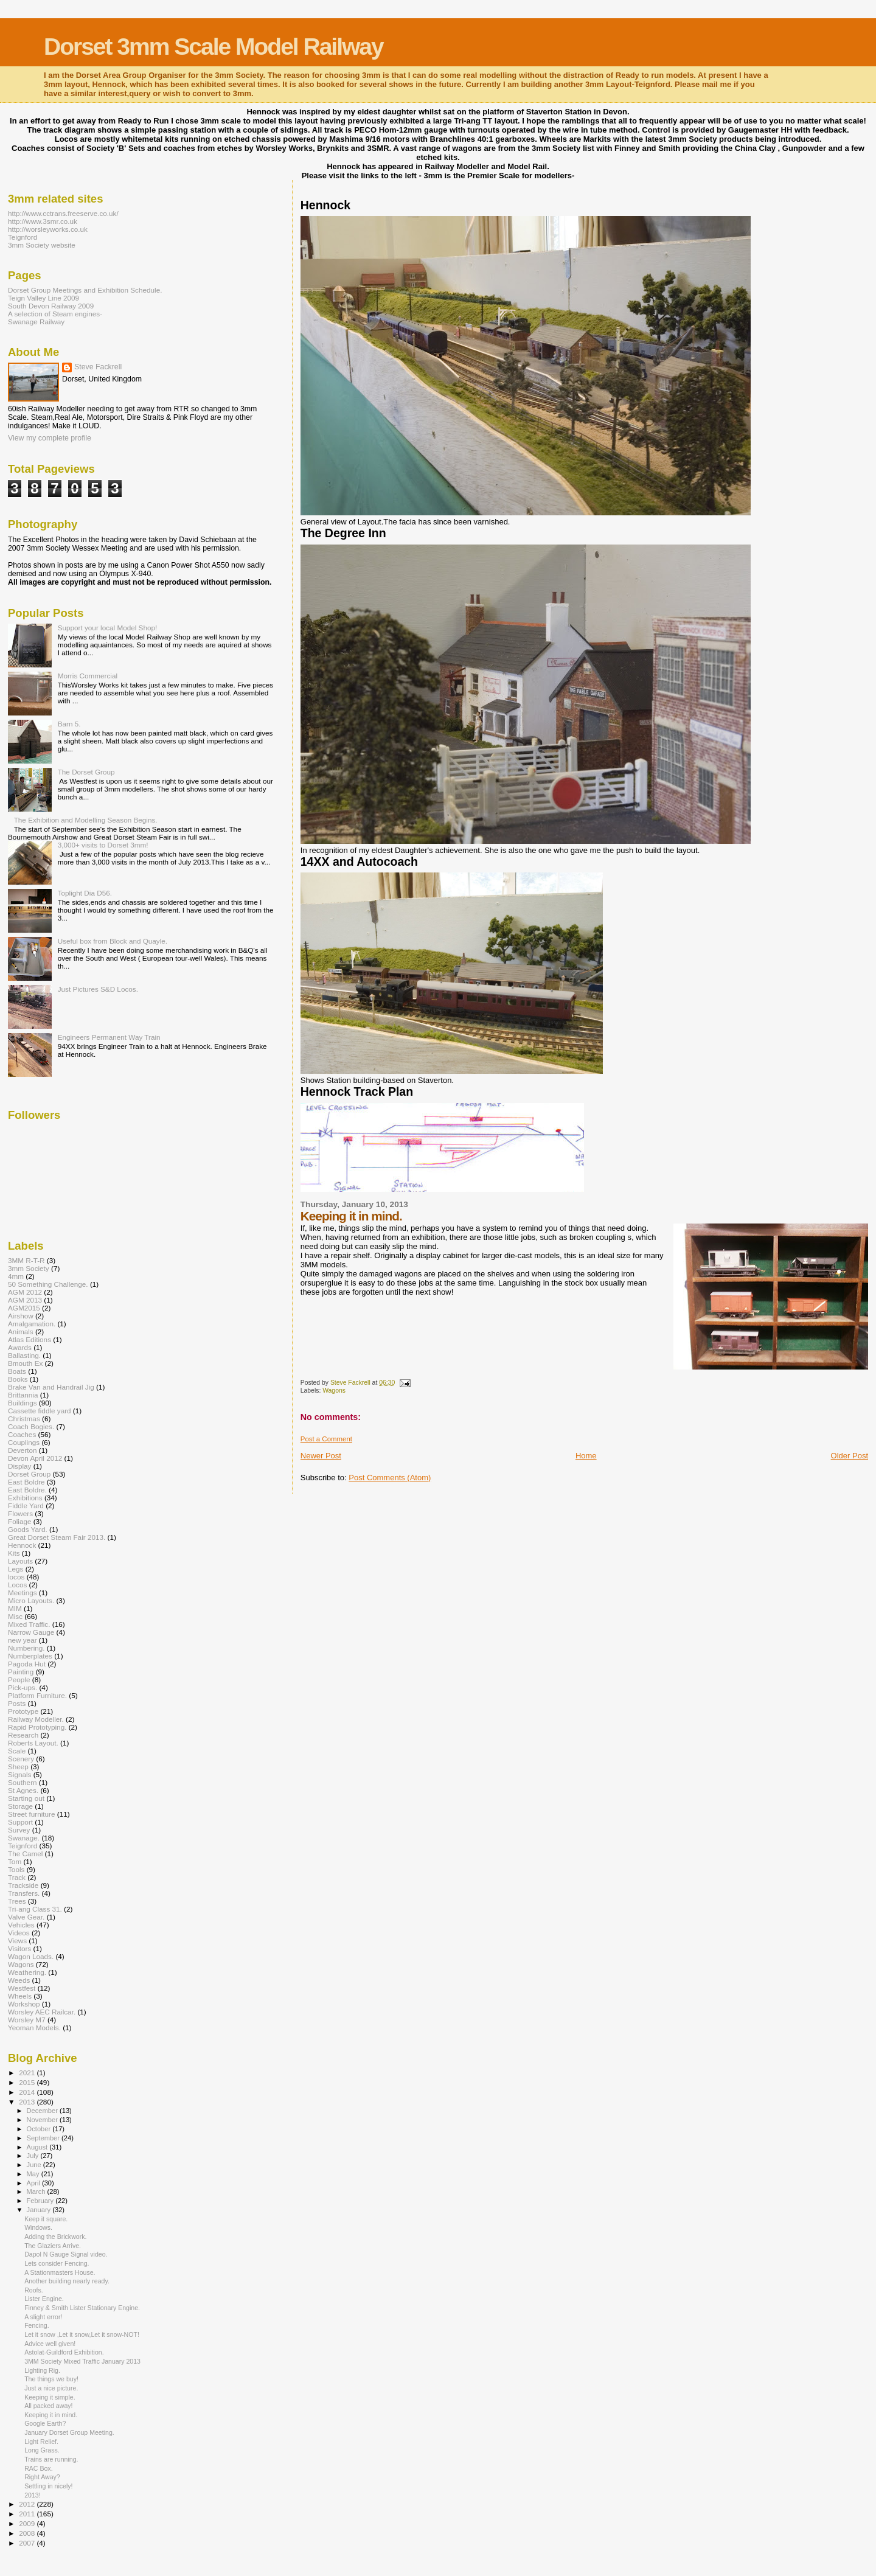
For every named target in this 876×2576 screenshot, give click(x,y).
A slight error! (43, 2316)
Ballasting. (24, 1355)
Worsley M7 (27, 2020)
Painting (20, 1672)
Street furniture (31, 1814)
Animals (20, 1331)
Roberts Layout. (33, 1743)
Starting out (26, 1798)
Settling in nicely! (48, 2486)
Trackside (23, 1885)
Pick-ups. (22, 1687)
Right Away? (42, 2476)
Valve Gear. (26, 1917)
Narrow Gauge (31, 1632)
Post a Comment (326, 1439)
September (44, 2138)
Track (17, 1877)
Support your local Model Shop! (108, 628)
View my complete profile (49, 438)
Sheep (18, 1766)
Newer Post (321, 1455)
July (34, 2155)
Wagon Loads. (31, 1956)
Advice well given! (49, 2343)
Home (586, 1455)
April (34, 2183)
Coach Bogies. (31, 1426)
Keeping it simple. (49, 2397)
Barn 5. (69, 724)
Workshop (24, 2004)
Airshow (20, 1316)
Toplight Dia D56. (85, 893)
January (40, 2209)
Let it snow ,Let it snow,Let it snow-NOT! (81, 2334)
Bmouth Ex (25, 1363)
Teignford (22, 237)
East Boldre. (27, 1490)
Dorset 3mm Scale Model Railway (213, 46)
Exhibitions (25, 1498)
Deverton (22, 1450)
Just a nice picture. (51, 2388)
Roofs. (33, 2290)
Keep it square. (46, 2219)
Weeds (19, 1980)
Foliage (19, 1521)
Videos (19, 1933)
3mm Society (28, 1268)
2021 (27, 2072)
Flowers (20, 1513)
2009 (27, 2523)
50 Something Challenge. (48, 1284)
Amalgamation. (31, 1324)
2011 (27, 2514)
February (41, 2200)
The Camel (25, 1853)
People (19, 1679)
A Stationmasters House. (59, 2272)
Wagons (334, 1390)
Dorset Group (29, 1474)
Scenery (21, 1759)
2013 (27, 2102)
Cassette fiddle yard (39, 1411)
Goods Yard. (27, 1529)
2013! (32, 2495)
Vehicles (21, 1925)
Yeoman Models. (34, 2027)
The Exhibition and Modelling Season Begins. (86, 820)
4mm (16, 1276)
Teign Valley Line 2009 (43, 298)
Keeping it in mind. (50, 2414)
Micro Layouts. (31, 1600)
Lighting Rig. (42, 2370)
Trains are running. (51, 2459)
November (43, 2119)
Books (18, 1379)
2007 (27, 2543)
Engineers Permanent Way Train (109, 1037)
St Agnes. (23, 1790)
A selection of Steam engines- (55, 314)
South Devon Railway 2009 (51, 306)
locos (16, 1577)
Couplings (24, 1442)
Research (23, 1735)
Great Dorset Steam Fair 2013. (56, 1537)
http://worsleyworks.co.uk (48, 229)
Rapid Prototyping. (37, 1727)
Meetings (22, 1592)
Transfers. (24, 1893)
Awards (20, 1347)
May (34, 2173)
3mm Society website (41, 245)
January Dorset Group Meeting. (69, 2432)
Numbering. (26, 1648)
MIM (15, 1608)
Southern (22, 1782)
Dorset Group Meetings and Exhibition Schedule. (85, 290)
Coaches (22, 1434)
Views (17, 1940)
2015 (27, 2082)
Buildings (22, 1403)
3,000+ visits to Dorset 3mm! (103, 845)
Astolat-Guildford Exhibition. (64, 2352)
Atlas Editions (29, 1339)
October (40, 2128)
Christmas (24, 1418)
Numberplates (30, 1656)
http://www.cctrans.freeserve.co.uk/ (63, 213)
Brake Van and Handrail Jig (51, 1387)
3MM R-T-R (26, 1260)
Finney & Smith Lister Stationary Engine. (82, 2307)
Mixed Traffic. (29, 1624)
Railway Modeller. (36, 1719)
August (38, 2147)
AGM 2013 (25, 1300)
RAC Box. (38, 2468)
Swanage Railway (36, 321)
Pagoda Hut (27, 1664)
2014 (27, 2092)
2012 (27, 2504)
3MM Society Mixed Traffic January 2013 (82, 2361)
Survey (19, 1830)
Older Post (849, 1455)
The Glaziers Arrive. (52, 2245)
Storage (20, 1806)
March (37, 2191)
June (35, 2164)
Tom (14, 1861)
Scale (17, 1751)
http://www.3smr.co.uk (42, 221)
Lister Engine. (44, 2298)
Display (19, 1466)
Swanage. (24, 1838)
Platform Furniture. (37, 1695)
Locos (17, 1585)
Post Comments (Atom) (390, 1477)
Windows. (38, 2227)
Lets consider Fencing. (56, 2263)
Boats (17, 1371)
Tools (16, 1869)
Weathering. (27, 1972)
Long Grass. (42, 2450)
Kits (14, 1553)
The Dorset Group (86, 772)
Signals (19, 1774)
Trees (17, 1901)
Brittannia (23, 1395)
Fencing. (36, 2325)
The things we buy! (51, 2379)
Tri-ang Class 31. (35, 1909)
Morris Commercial (87, 676)
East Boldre (26, 1482)
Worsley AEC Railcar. (41, 2012)
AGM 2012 (25, 1292)
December (43, 2110)
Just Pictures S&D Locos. (98, 989)
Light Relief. (41, 2441)
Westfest (21, 1988)
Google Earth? (45, 2423)
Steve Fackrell (98, 367)
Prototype (23, 1711)
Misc (15, 1616)
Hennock (22, 1545)
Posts (17, 1703)
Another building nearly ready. (66, 2281)
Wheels (20, 1996)
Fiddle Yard (26, 1505)
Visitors (19, 1948)
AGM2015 (24, 1308)
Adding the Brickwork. (55, 2236)
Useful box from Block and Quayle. (112, 941)
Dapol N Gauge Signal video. (65, 2254)
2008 (27, 2533)
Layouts (20, 1561)
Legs (15, 1569)
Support (20, 1822)
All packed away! (48, 2405)
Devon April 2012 (35, 1458)
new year (22, 1640)
